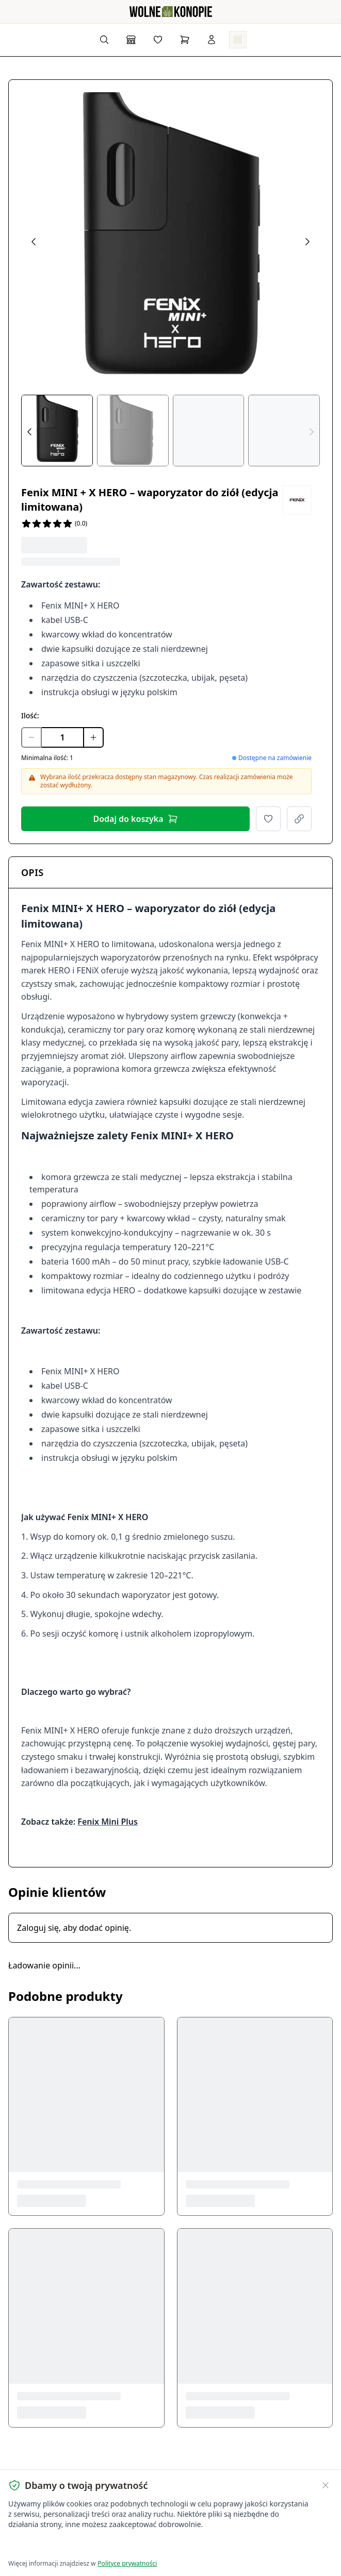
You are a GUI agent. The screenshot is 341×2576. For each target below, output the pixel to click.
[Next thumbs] (311, 432)
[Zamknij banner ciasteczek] (325, 2485)
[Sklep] (131, 39)
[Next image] (307, 241)
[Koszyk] (184, 39)
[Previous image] (33, 241)
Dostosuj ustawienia (130, 2545)
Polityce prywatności (127, 2563)
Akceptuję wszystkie (45, 2545)
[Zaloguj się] (211, 39)
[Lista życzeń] (158, 39)
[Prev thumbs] (29, 432)
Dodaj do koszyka (135, 818)
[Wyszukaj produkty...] (104, 39)
